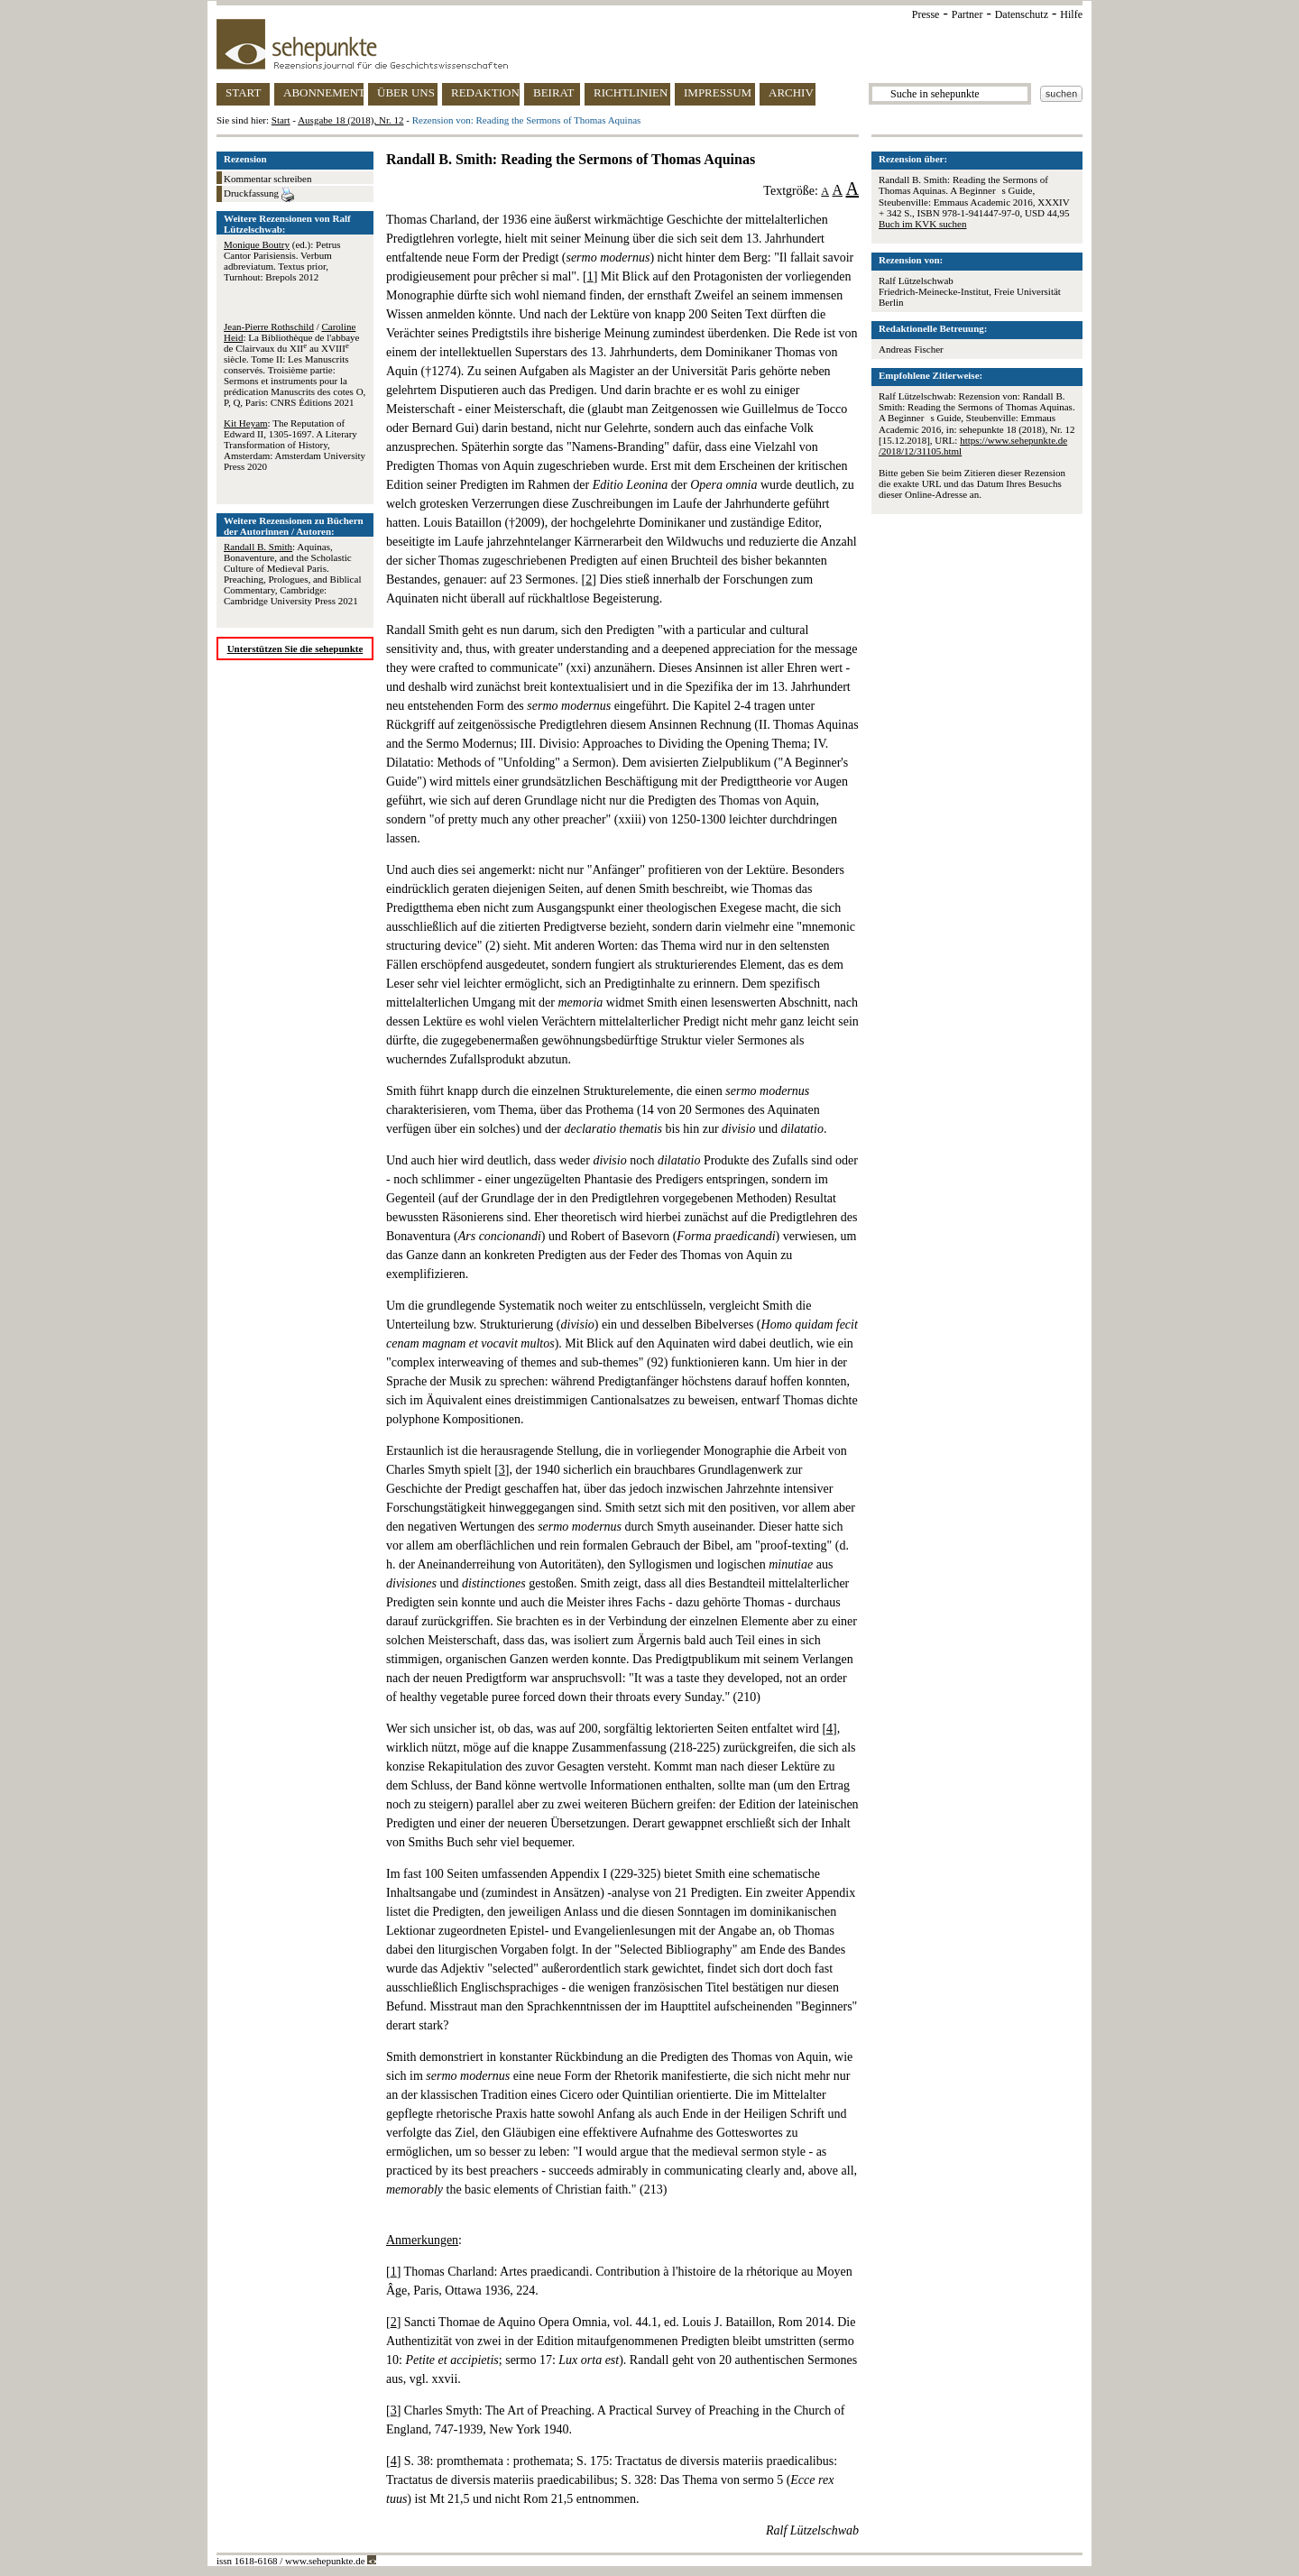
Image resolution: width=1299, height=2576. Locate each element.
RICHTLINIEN (631, 92)
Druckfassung (259, 195)
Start (281, 120)
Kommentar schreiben (267, 178)
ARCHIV (791, 92)
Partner (967, 14)
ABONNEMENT (323, 92)
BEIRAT (554, 92)
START (243, 92)
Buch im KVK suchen (922, 223)
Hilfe (1071, 14)
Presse (926, 14)
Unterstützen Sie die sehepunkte (295, 648)
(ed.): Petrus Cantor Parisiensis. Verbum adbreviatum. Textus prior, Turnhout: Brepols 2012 (282, 260)
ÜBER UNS (406, 92)
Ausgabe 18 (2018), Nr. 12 (350, 120)
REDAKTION (485, 92)
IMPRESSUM (717, 92)
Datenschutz (1021, 14)
